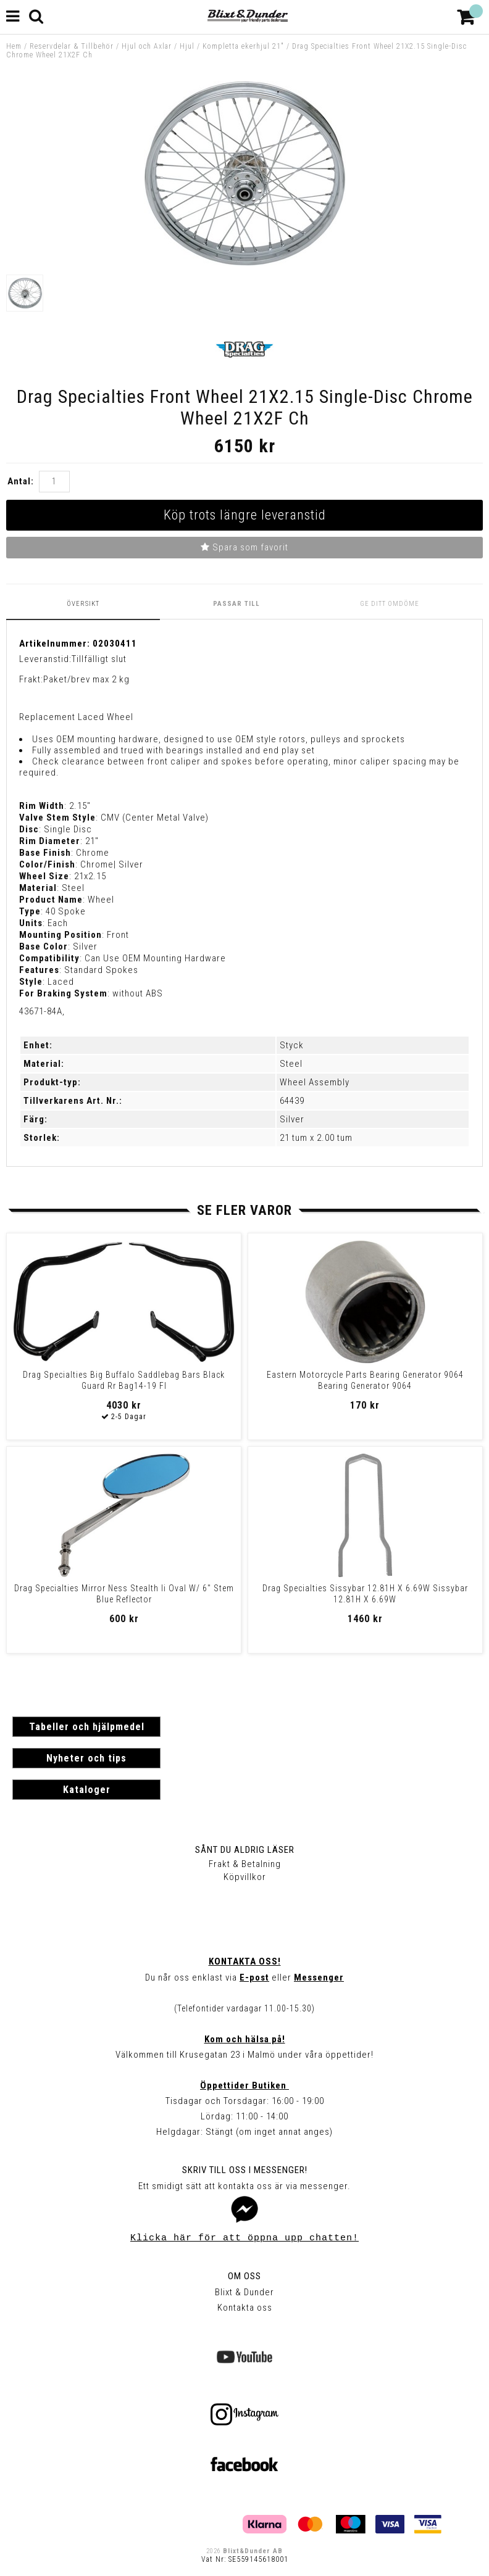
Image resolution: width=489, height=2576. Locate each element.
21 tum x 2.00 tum (316, 1137)
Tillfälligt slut (99, 659)
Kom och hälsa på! (244, 2039)
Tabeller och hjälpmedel (86, 1727)
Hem (14, 46)
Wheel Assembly (314, 1082)
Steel (291, 1063)
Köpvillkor (245, 1876)
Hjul (187, 46)
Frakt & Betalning (245, 1864)
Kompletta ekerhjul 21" (243, 46)
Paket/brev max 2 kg (86, 679)
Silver (292, 1119)
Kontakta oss (244, 2307)
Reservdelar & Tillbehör (72, 46)
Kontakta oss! (245, 1961)
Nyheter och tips (86, 1758)
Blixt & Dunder (244, 2292)
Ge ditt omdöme (389, 604)
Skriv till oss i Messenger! (244, 2170)
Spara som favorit (244, 547)
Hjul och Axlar (147, 46)
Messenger (319, 1977)
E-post (254, 1977)
